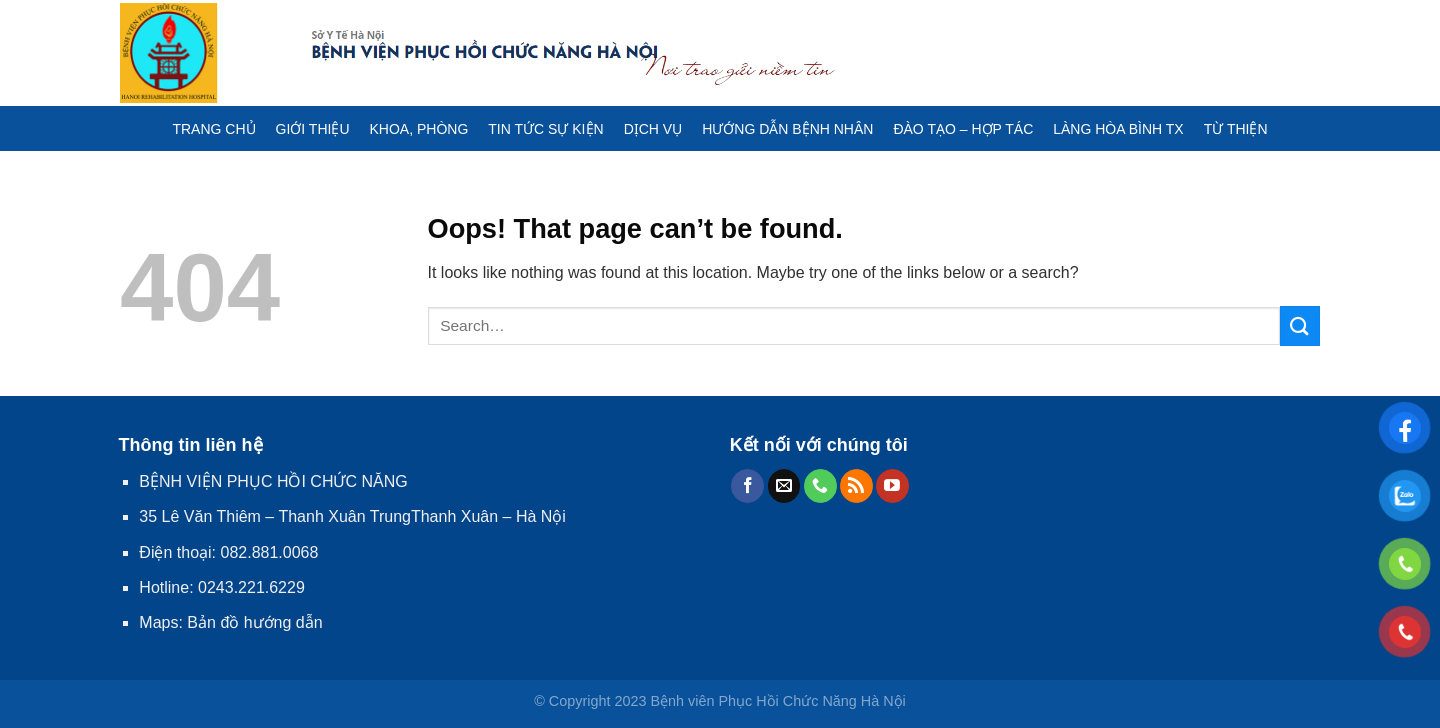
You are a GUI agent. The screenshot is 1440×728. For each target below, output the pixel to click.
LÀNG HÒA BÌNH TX (1118, 129)
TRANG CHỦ (213, 129)
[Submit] (1300, 325)
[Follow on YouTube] (892, 486)
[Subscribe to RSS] (856, 486)
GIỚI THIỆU (313, 129)
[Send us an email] (784, 486)
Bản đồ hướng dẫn (254, 622)
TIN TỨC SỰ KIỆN (545, 129)
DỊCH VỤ (653, 129)
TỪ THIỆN (1236, 129)
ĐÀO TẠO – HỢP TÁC (963, 129)
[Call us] (820, 486)
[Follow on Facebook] (747, 486)
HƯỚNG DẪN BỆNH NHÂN (787, 129)
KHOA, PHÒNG (419, 129)
